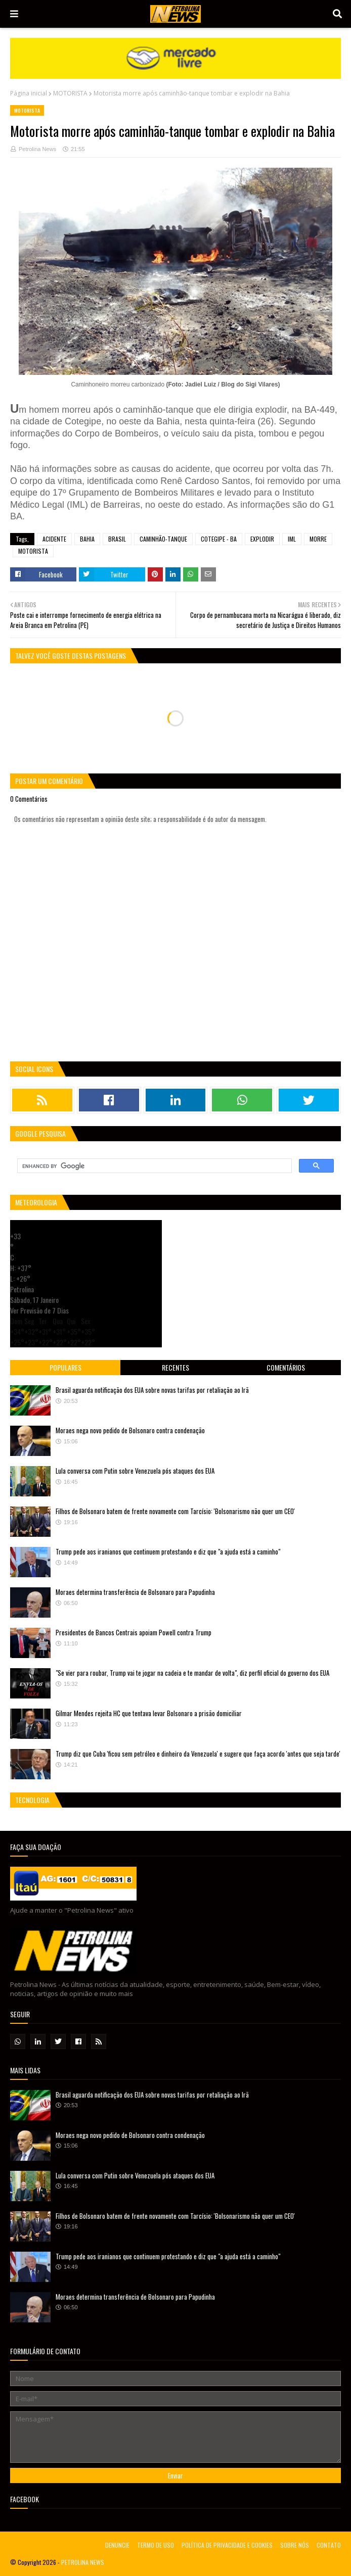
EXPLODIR (262, 538)
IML (292, 538)
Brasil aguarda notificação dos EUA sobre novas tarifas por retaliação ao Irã (152, 1390)
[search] (153, 1166)
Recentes (175, 1367)
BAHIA (87, 538)
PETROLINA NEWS (82, 2562)
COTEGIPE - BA (219, 538)
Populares (65, 1367)
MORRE (318, 538)
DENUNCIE (117, 2545)
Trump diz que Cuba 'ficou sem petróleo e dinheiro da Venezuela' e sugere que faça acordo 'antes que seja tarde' (198, 1753)
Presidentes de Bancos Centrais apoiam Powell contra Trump (133, 1632)
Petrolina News (37, 149)
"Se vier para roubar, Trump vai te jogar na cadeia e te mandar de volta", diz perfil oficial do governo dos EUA (192, 1673)
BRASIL (117, 538)
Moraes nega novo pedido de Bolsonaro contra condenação (130, 1430)
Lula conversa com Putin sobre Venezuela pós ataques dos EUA (135, 1471)
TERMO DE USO (155, 2545)
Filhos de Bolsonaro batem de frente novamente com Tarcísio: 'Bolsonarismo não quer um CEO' (175, 1511)
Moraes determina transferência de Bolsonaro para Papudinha (135, 1592)
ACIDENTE (54, 538)
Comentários (286, 1367)
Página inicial (28, 93)
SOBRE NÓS (294, 2545)
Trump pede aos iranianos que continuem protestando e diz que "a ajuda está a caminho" (168, 1551)
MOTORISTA (70, 93)
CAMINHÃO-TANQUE (163, 538)
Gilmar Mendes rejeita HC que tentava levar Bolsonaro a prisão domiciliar (149, 1713)
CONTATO (329, 2545)
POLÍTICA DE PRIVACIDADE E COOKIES (227, 2545)
